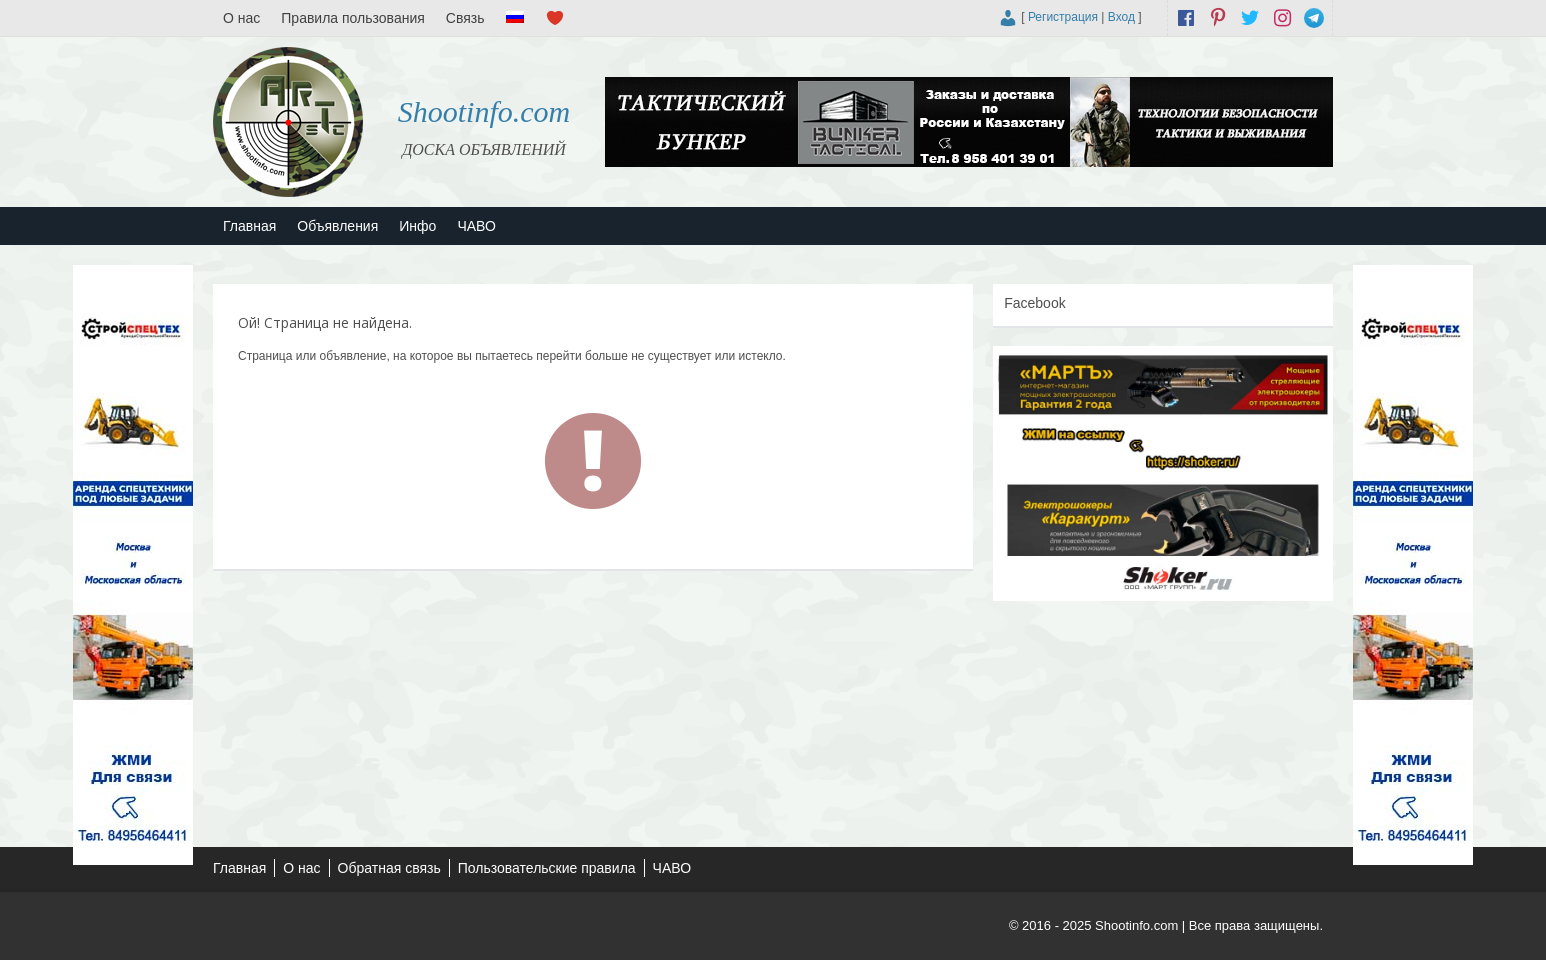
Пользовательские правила (547, 868)
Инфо (417, 226)
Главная (249, 226)
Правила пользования (353, 18)
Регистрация (1063, 17)
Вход (1121, 17)
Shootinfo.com (484, 111)
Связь (465, 18)
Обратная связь (389, 868)
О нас (241, 18)
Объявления (337, 226)
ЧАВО (476, 226)
